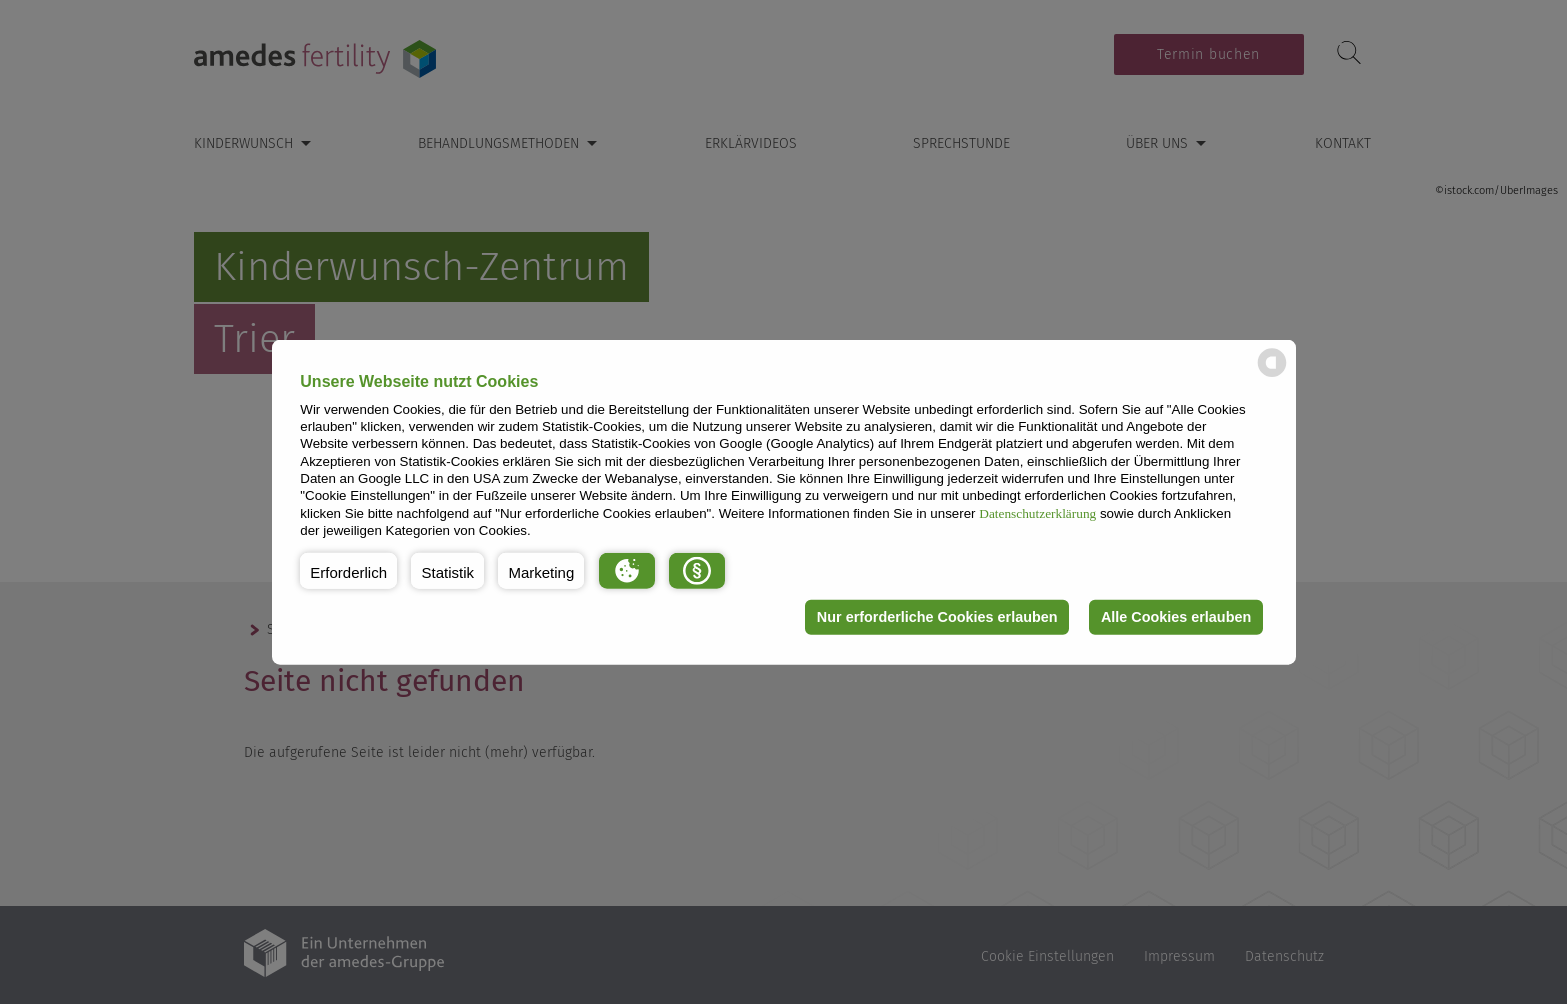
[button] (348, 570)
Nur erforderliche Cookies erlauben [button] (937, 617)
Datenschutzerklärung (1037, 512)
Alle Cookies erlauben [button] (1176, 617)
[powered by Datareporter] (1272, 375)
